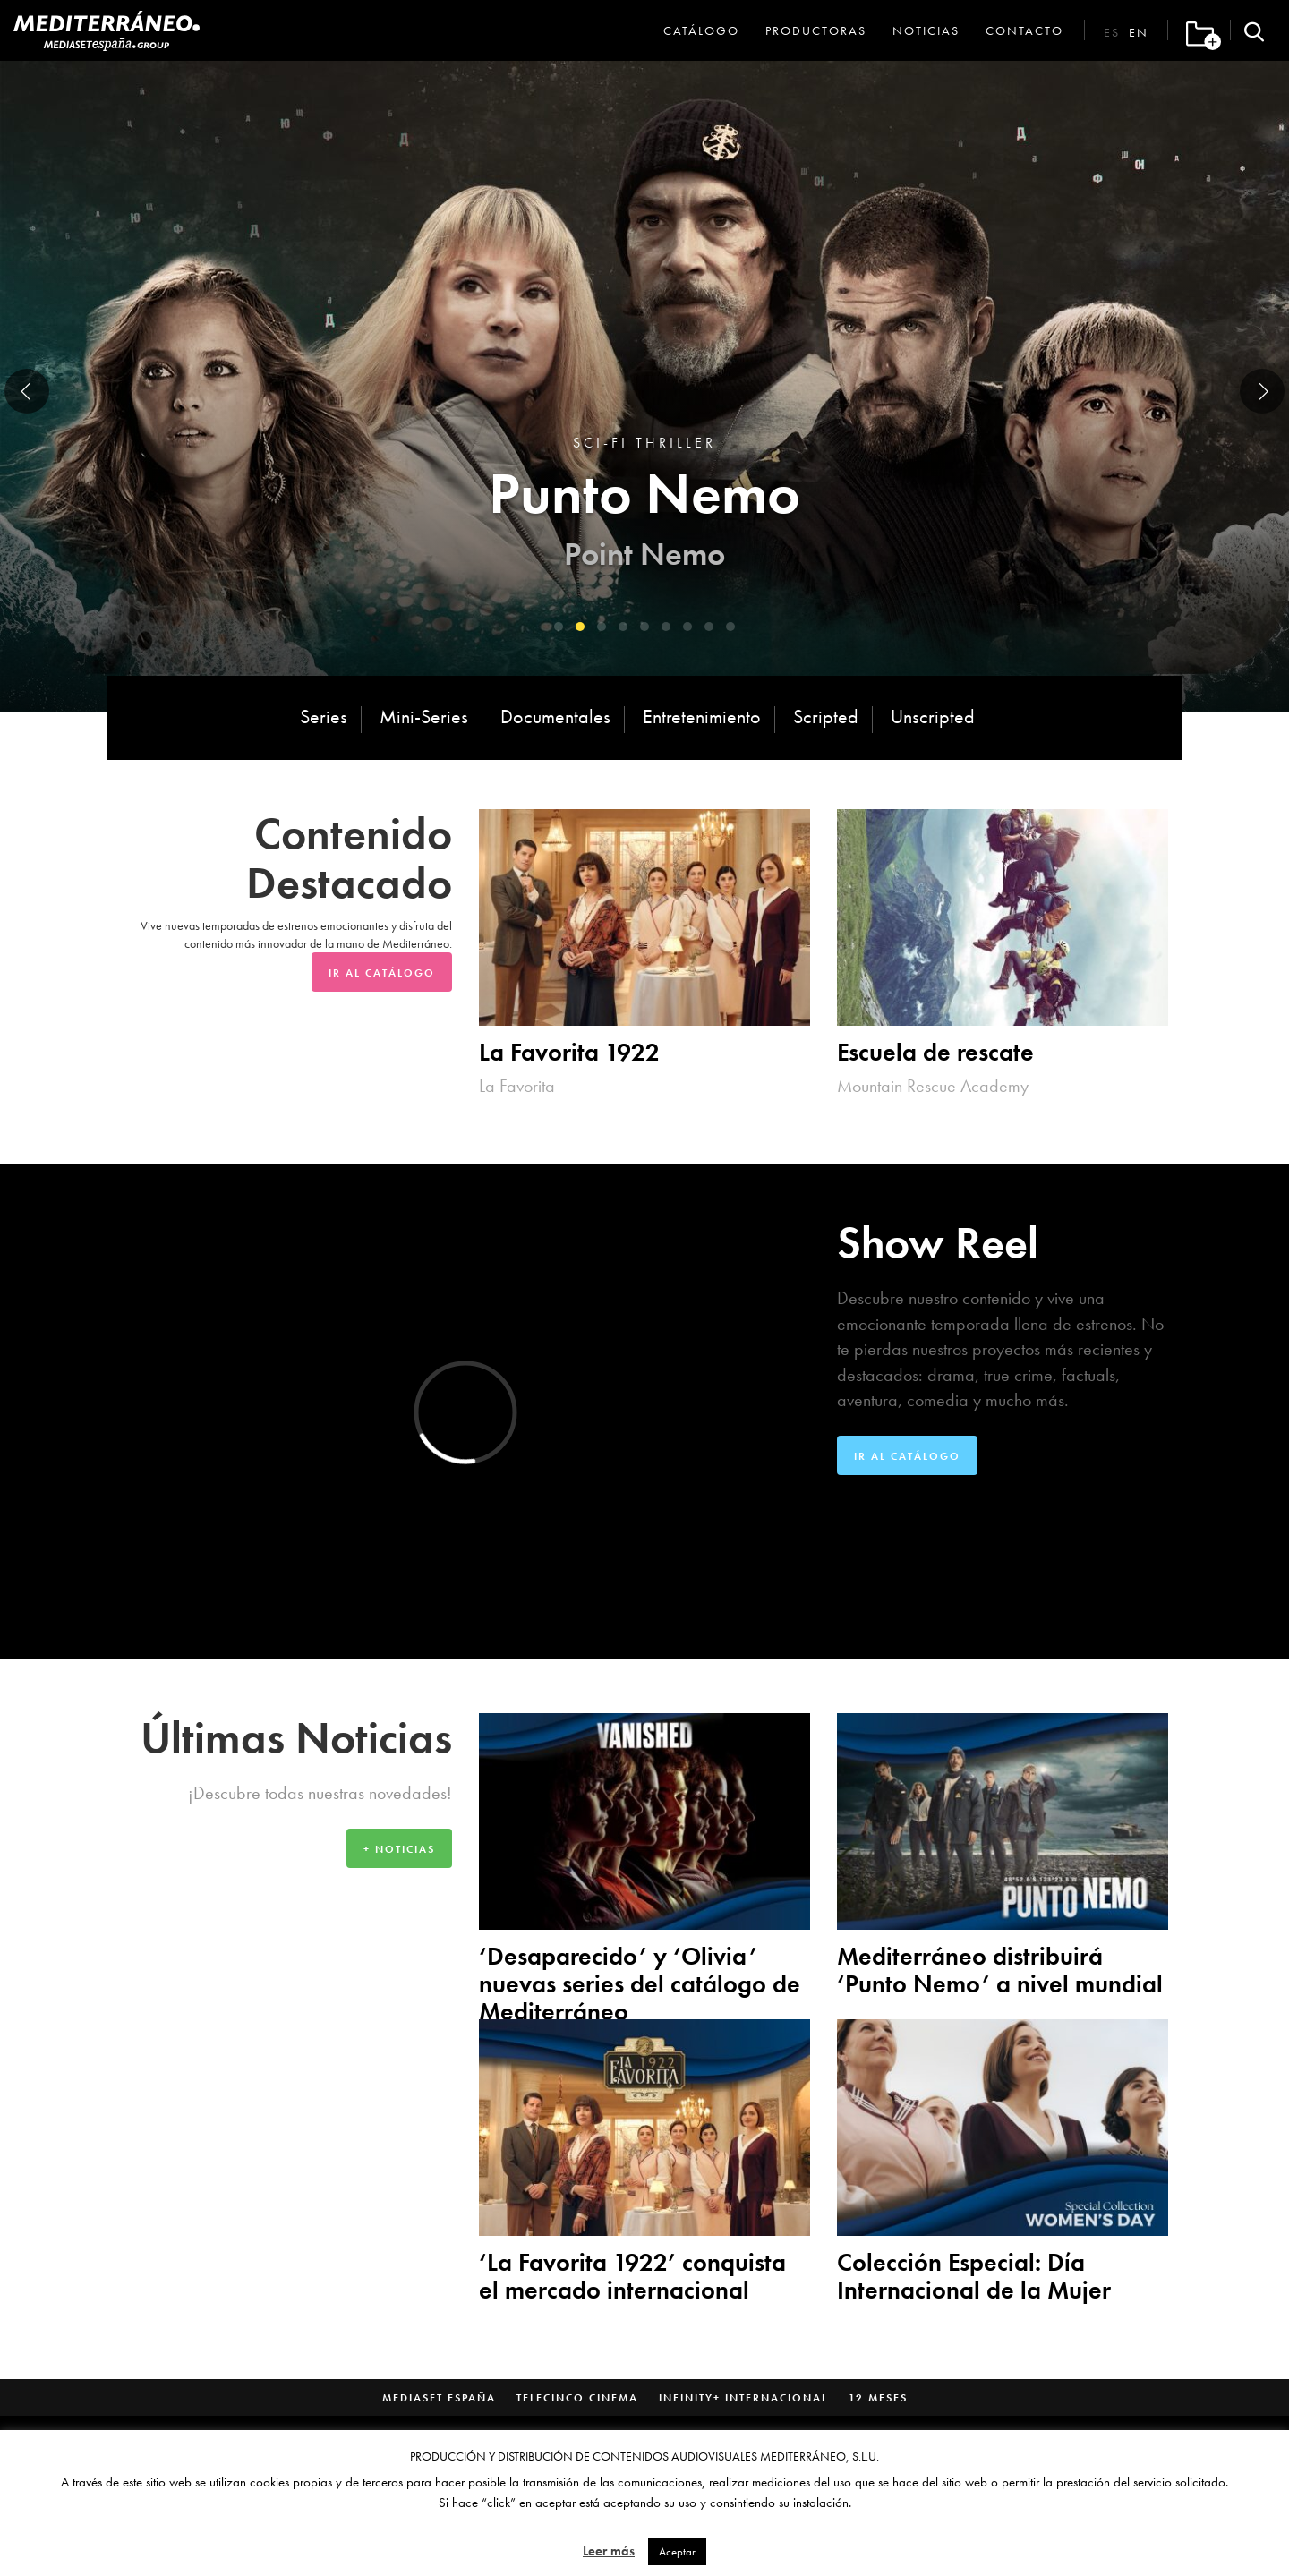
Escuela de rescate (935, 1052)
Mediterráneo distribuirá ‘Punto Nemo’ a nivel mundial (1000, 1970)
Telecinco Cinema (577, 2398)
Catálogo (701, 30)
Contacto (1024, 30)
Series (323, 716)
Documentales (555, 716)
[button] (558, 626)
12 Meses (878, 2398)
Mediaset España (439, 2398)
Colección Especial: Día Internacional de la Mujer (974, 2276)
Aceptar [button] (677, 2551)
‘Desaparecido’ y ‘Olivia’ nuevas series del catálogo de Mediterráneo (639, 1984)
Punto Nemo (644, 493)
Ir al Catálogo (382, 973)
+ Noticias (399, 1849)
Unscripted (933, 716)
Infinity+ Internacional (743, 2398)
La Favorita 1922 (569, 1052)
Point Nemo (644, 554)
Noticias (926, 30)
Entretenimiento (702, 716)
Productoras (815, 30)
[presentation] (26, 391)
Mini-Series (424, 716)
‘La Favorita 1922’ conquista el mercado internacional (632, 2276)
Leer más (609, 2551)
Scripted (825, 716)
